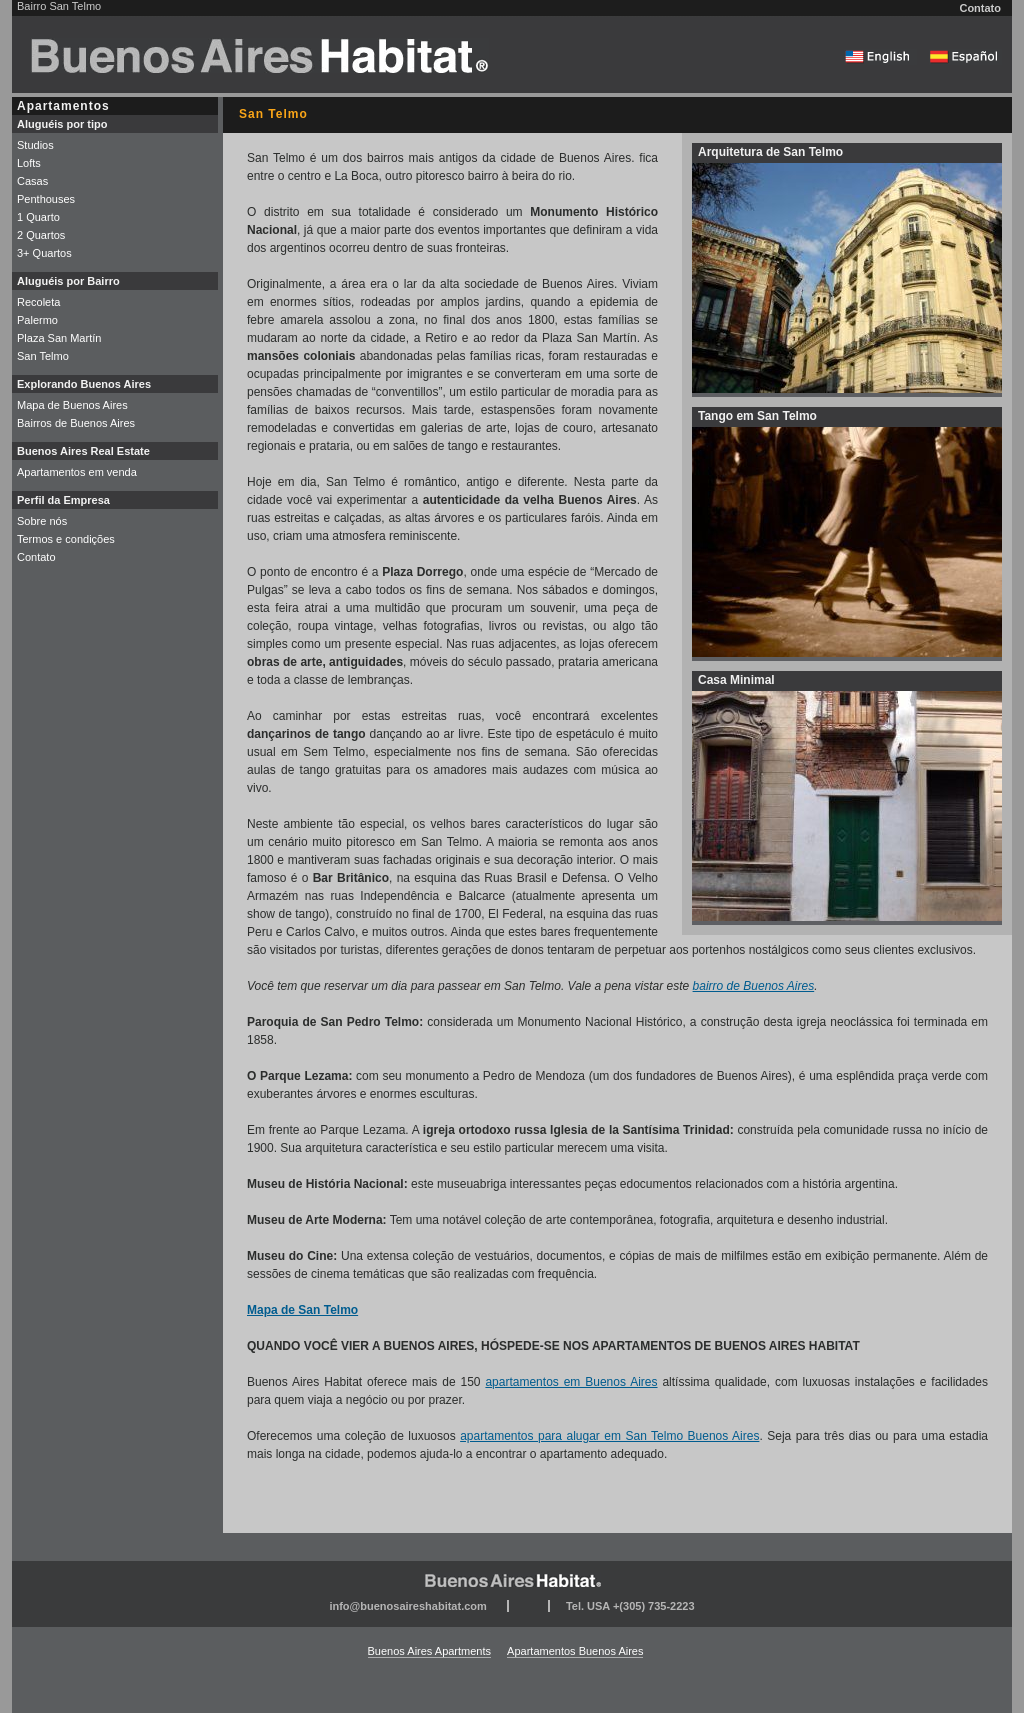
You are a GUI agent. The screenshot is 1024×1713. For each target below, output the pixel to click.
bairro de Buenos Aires (754, 986)
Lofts (29, 163)
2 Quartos (41, 235)
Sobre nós (42, 521)
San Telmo (43, 356)
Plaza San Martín (59, 338)
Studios (35, 145)
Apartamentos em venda (77, 472)
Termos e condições (66, 539)
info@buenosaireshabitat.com (407, 1606)
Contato (980, 8)
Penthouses (46, 199)
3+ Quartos (44, 253)
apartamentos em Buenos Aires (571, 1382)
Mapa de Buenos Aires (72, 405)
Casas (32, 181)
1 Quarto (38, 217)
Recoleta (38, 302)
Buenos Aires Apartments (430, 1651)
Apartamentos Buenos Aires (575, 1651)
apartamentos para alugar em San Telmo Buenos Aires (609, 1436)
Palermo (37, 320)
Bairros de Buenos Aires (76, 423)
